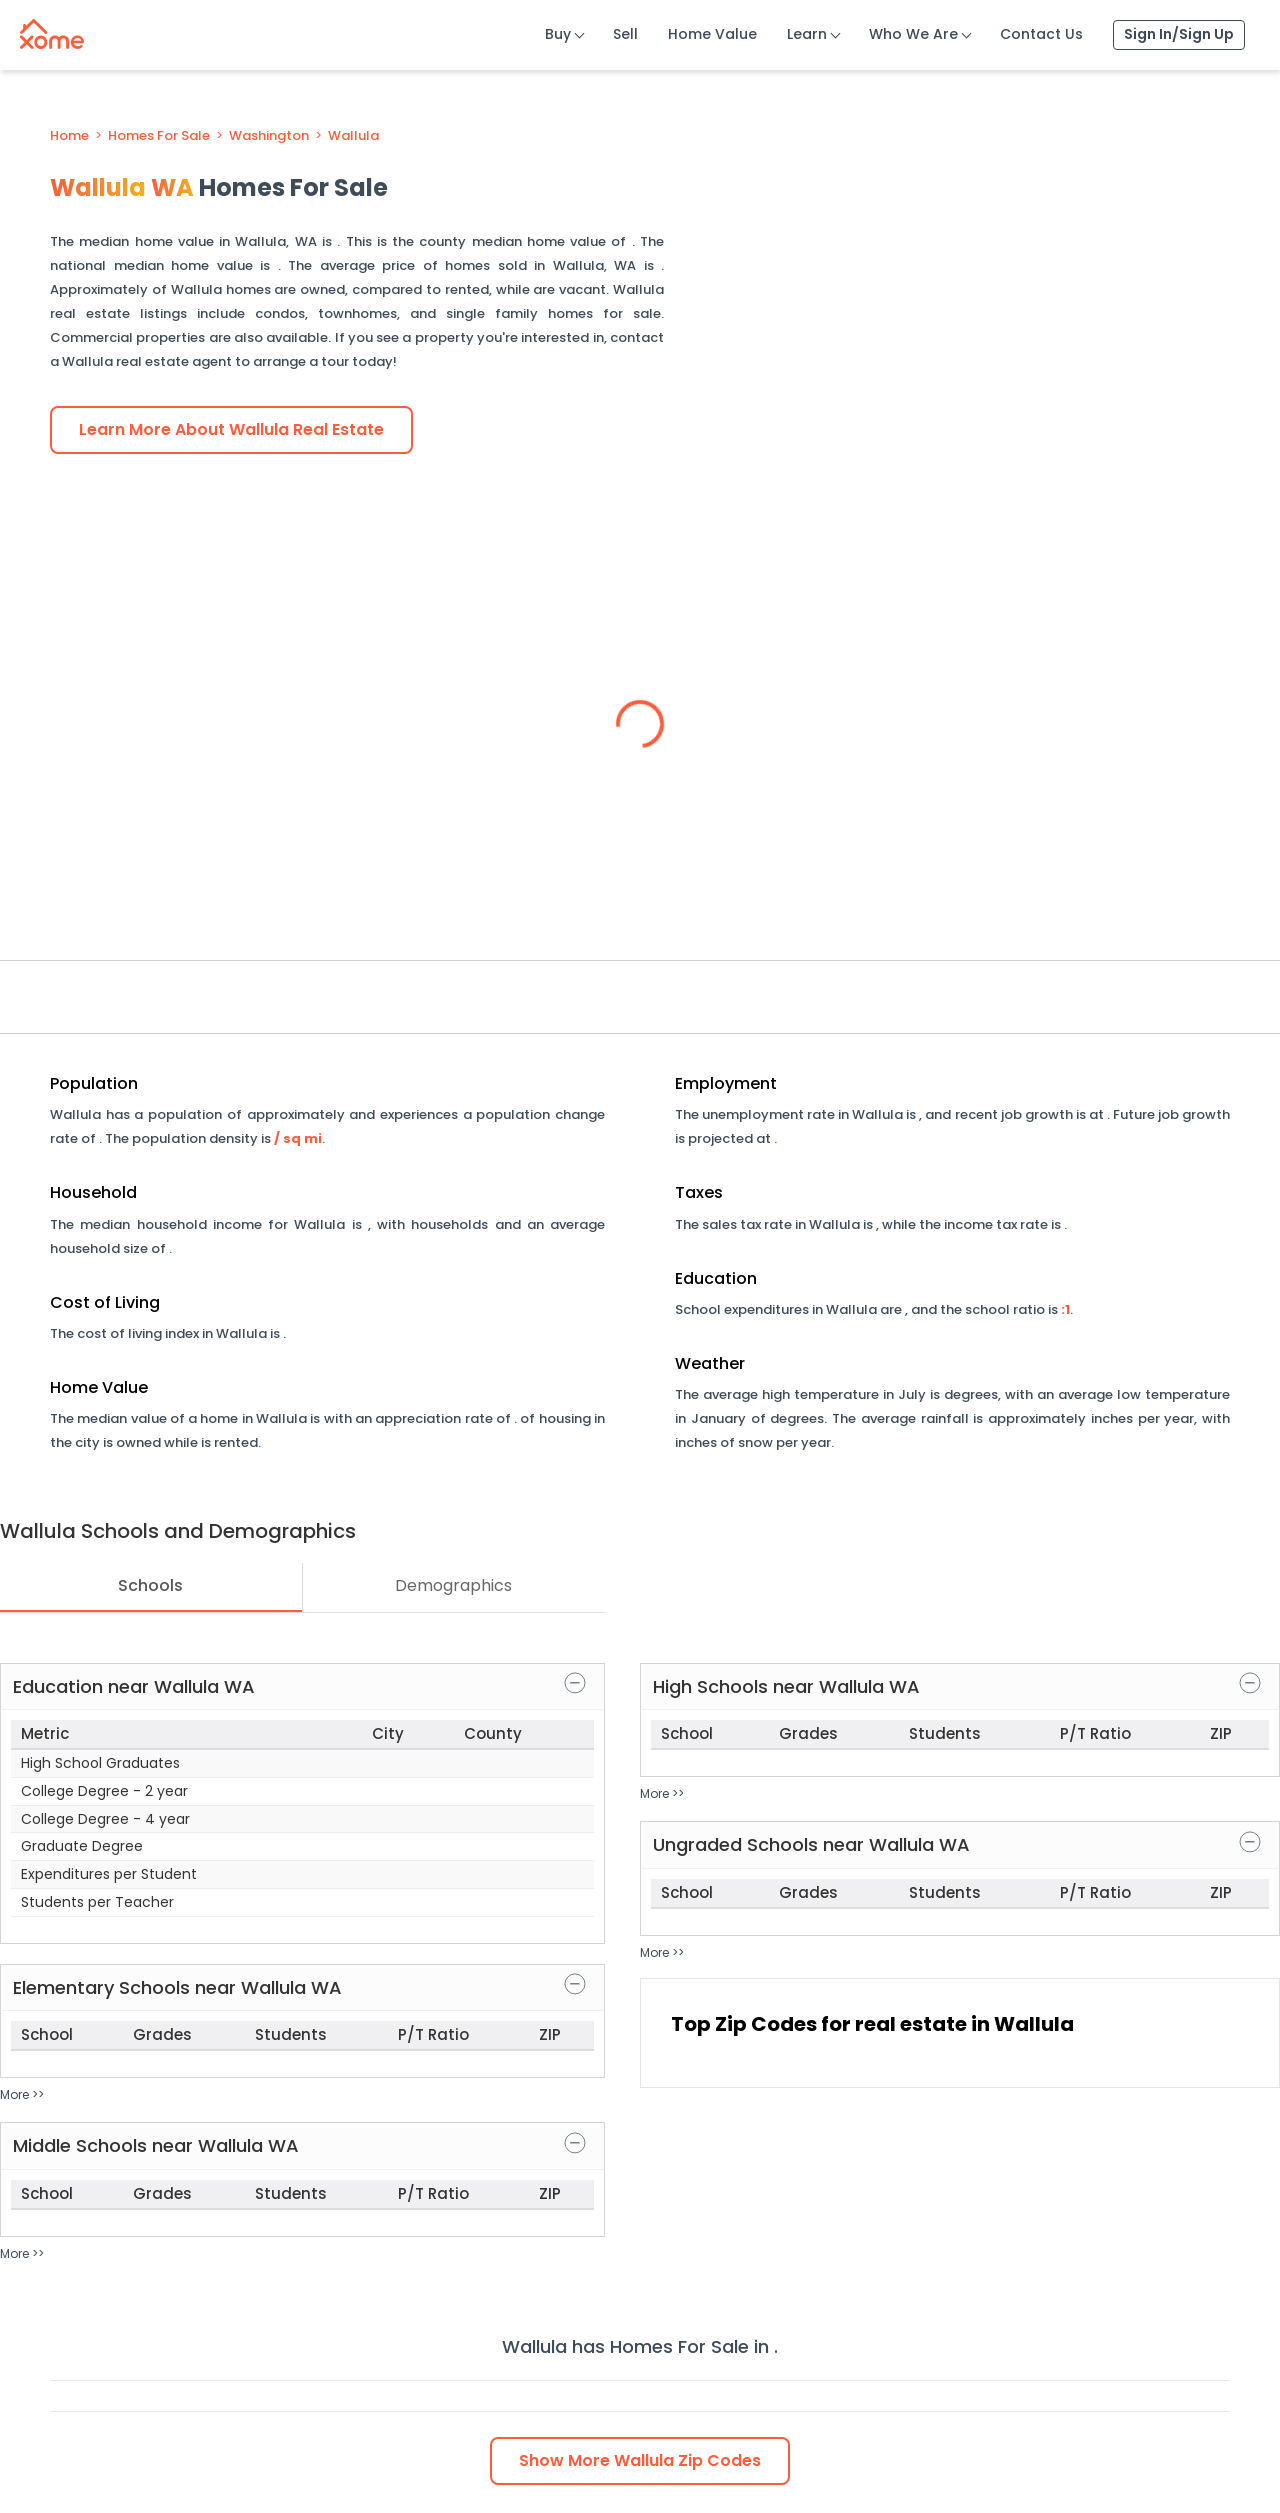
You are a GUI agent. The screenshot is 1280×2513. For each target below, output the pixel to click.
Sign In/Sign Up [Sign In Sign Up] (1179, 34)
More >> (22, 2094)
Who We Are (913, 34)
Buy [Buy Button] (558, 34)
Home (69, 136)
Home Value (712, 34)
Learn (807, 34)
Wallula (353, 136)
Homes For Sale (159, 136)
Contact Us (1041, 34)
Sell (625, 34)
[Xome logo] (52, 30)
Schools (150, 1585)
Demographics (453, 1585)
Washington (269, 136)
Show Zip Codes (640, 2460)
